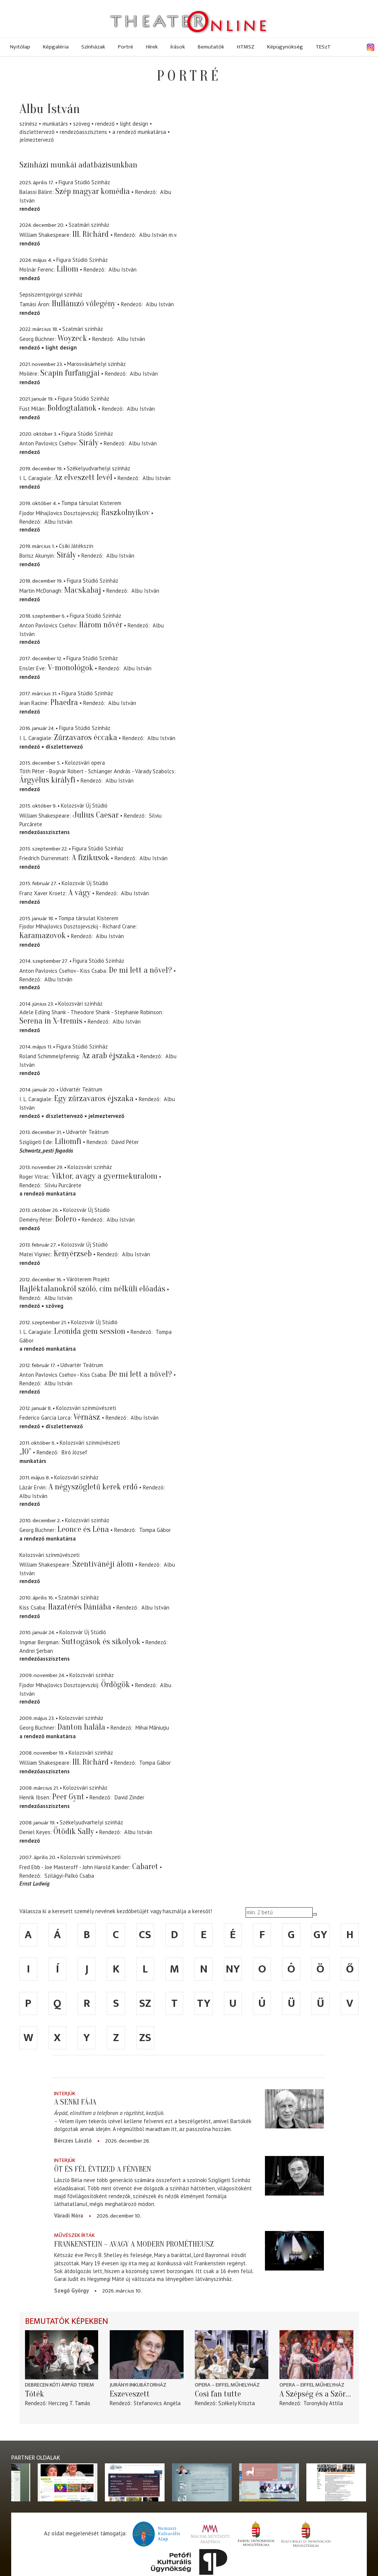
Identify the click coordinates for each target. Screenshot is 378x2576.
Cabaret (145, 1866)
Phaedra (64, 702)
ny (233, 1969)
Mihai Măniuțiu (152, 1727)
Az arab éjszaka (108, 1055)
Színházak (93, 47)
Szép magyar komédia (92, 191)
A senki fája (75, 2101)
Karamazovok (42, 935)
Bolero (65, 1219)
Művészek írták (74, 2235)
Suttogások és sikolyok (101, 1641)
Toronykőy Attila (323, 2403)
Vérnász (88, 1417)
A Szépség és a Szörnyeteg (316, 2394)
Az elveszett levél (83, 477)
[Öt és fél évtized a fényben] (294, 2176)
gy (320, 1934)
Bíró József (74, 1452)
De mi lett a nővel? (140, 970)
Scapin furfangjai (70, 373)
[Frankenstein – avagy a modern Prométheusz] (294, 2251)
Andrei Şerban (36, 1650)
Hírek (152, 47)
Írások (178, 47)
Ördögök (115, 1684)
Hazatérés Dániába (79, 1607)
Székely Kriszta (236, 2403)
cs (145, 1934)
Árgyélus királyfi (47, 780)
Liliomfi (68, 1141)
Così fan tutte (218, 2394)
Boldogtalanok (72, 408)
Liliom (67, 269)
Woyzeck (72, 338)
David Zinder (129, 1797)
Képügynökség (285, 47)
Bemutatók (211, 47)
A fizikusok (90, 857)
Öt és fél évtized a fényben (102, 2169)
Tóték (34, 2394)
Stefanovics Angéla (157, 2403)
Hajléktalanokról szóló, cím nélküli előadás (92, 1289)
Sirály (89, 443)
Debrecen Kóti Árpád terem (59, 2385)
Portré (125, 47)
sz (145, 2003)
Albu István (153, 234)
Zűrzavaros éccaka (85, 737)
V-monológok (70, 668)
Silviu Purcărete (62, 1185)
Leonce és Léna (83, 1529)
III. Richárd (91, 234)
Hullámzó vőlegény (84, 303)
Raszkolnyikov (125, 512)
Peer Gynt (68, 1797)
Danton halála (81, 1727)
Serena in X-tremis (50, 1021)
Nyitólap (20, 47)
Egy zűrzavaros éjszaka (94, 1098)
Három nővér (100, 625)
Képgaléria (56, 47)
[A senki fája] (294, 2109)
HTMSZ (245, 47)
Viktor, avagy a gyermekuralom (104, 1176)
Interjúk (64, 2093)
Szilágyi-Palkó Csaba (69, 1875)
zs (145, 2037)
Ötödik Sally (73, 1831)
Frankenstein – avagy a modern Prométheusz (134, 2244)
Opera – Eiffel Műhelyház (227, 2385)
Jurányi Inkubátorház (138, 2385)
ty (203, 2003)
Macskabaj (82, 590)
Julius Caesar (95, 815)
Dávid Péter (125, 1142)
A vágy (79, 892)
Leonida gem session (89, 1331)
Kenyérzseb (73, 1254)
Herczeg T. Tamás (69, 2403)
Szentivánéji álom (103, 1564)
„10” (25, 1452)
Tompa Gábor (155, 1529)
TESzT (323, 47)
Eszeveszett (130, 2394)
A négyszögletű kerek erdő (93, 1487)
